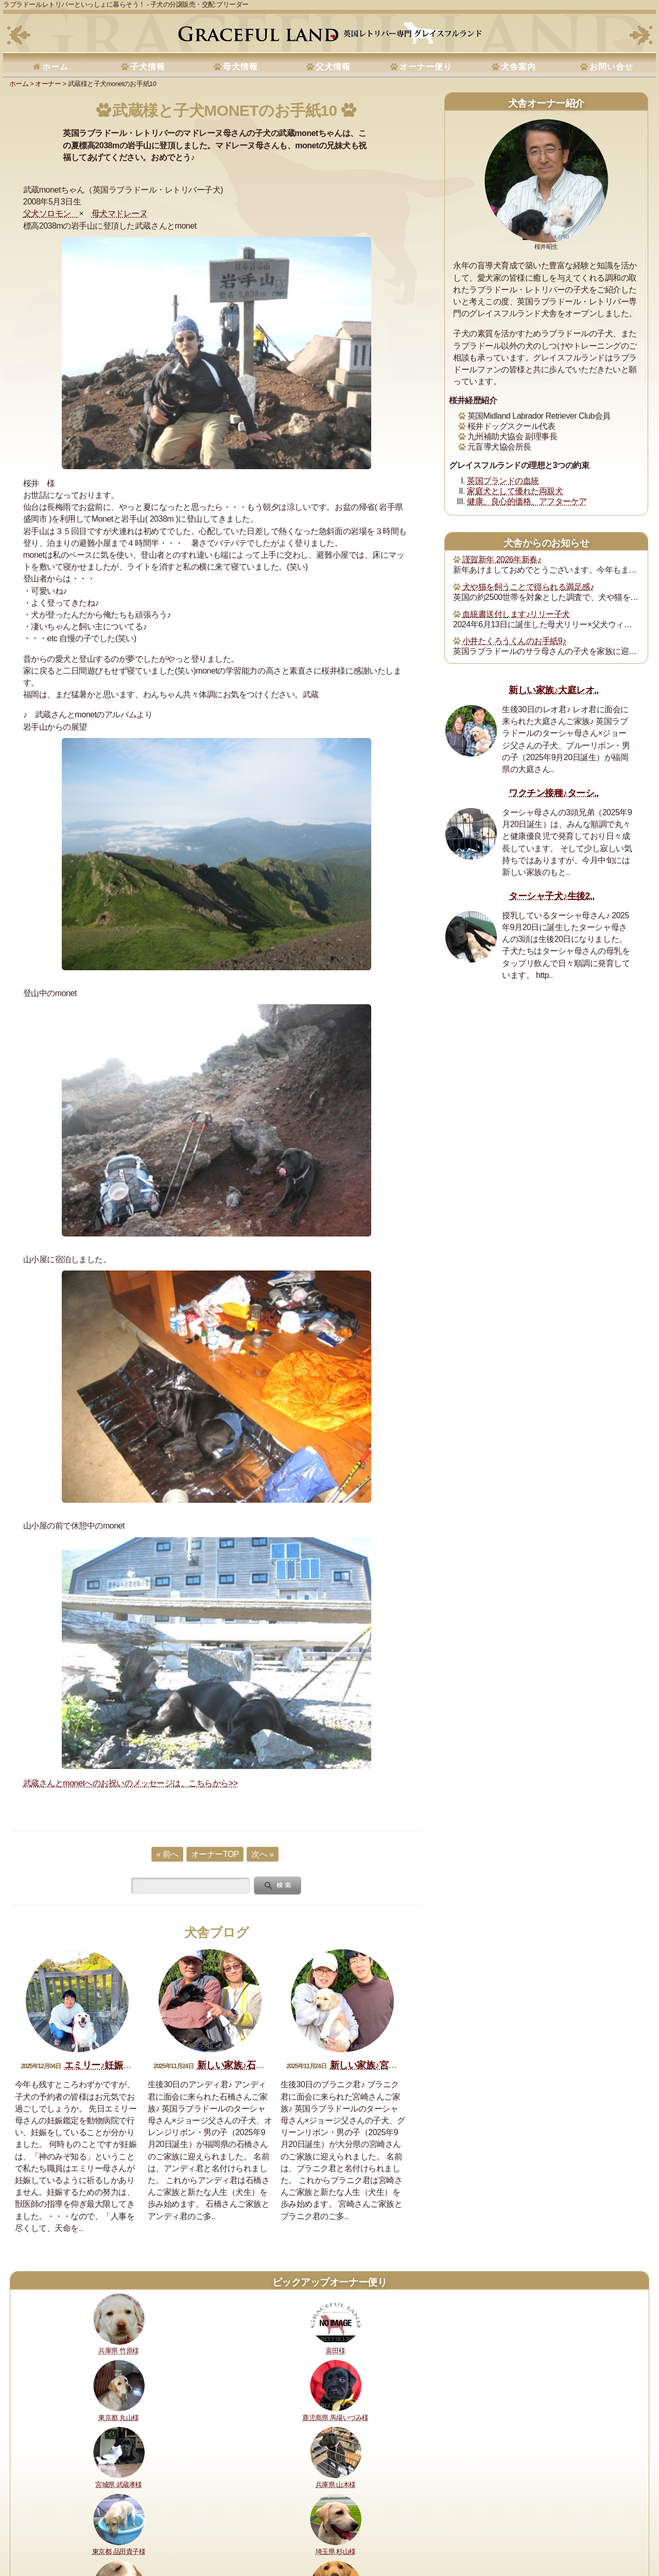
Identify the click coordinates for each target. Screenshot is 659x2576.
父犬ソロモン (51, 213)
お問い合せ (611, 66)
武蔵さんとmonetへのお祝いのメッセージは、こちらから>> (130, 1783)
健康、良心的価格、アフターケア (527, 501)
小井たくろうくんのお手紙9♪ (514, 641)
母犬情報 (240, 66)
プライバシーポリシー (398, 2533)
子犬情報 (147, 66)
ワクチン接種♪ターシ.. (554, 793)
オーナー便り (426, 66)
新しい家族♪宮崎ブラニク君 (386, 2065)
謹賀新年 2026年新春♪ (502, 559)
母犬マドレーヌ (120, 213)
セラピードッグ (284, 2533)
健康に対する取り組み (87, 2533)
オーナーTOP (215, 1854)
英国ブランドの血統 (503, 480)
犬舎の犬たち (209, 2533)
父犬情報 (333, 66)
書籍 (320, 2533)
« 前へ (167, 1854)
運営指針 (346, 2533)
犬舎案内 (518, 66)
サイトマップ (494, 2533)
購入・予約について (155, 2533)
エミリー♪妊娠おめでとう (116, 2065)
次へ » (262, 1854)
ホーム (55, 66)
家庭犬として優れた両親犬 (515, 491)
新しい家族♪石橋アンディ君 (253, 2065)
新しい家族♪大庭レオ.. (554, 690)
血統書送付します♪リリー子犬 (516, 614)
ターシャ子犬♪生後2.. (551, 896)
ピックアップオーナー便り (329, 2282)
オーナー (48, 84)
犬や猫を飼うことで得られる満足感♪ (528, 586)
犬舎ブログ (216, 1932)
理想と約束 (32, 2533)
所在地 (245, 2533)
